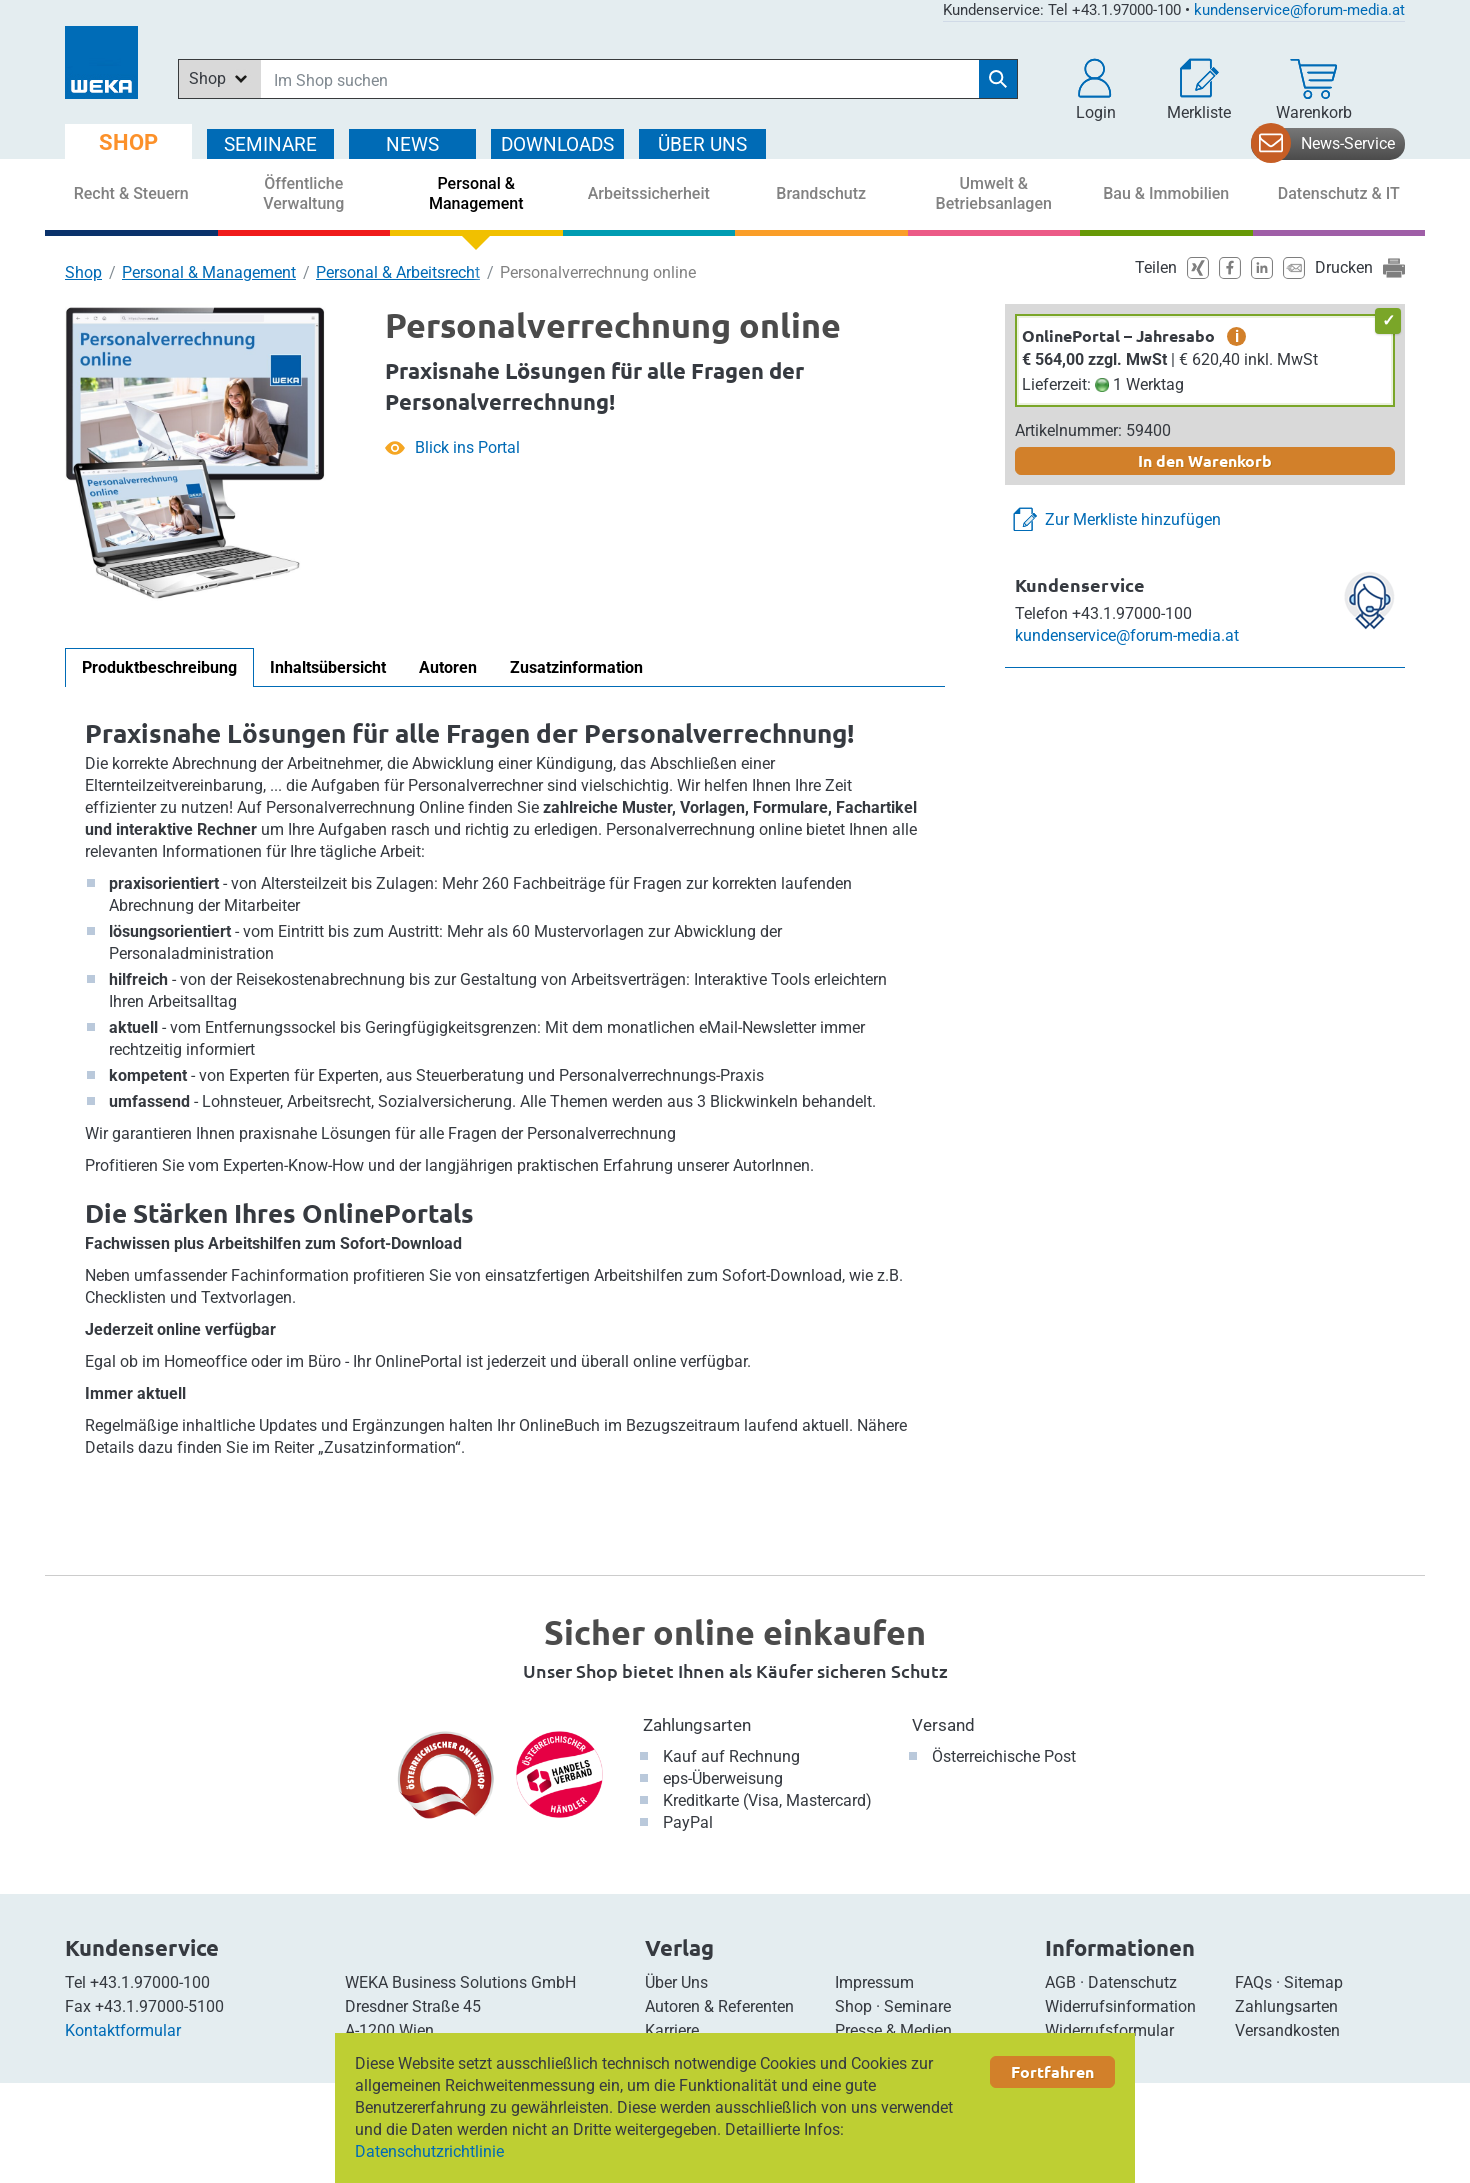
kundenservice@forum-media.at (1299, 10)
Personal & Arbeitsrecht (398, 272)
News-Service (1348, 143)
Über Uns (676, 1982)
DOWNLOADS (557, 144)
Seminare (917, 2006)
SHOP (128, 142)
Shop (83, 272)
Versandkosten (1287, 2030)
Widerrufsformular (1109, 2030)
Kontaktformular (123, 2030)
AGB (1060, 1982)
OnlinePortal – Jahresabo (1118, 335)
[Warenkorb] (1314, 90)
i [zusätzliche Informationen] (1237, 336)
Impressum (874, 1982)
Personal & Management (209, 272)
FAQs (1253, 1982)
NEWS (412, 144)
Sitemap (1313, 1982)
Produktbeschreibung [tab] (159, 667)
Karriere (672, 2030)
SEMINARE (270, 144)
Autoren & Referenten (719, 2006)
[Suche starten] (998, 79)
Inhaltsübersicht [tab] (328, 667)
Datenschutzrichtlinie (429, 2151)
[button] (1096, 90)
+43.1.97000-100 (150, 1982)
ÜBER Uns (702, 144)
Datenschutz (1132, 1982)
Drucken (1344, 267)
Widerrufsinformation (1120, 2006)
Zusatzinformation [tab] (576, 667)
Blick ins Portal (467, 447)
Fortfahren (1052, 2071)
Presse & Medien (893, 2030)
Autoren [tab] (448, 667)
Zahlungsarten (697, 1725)
